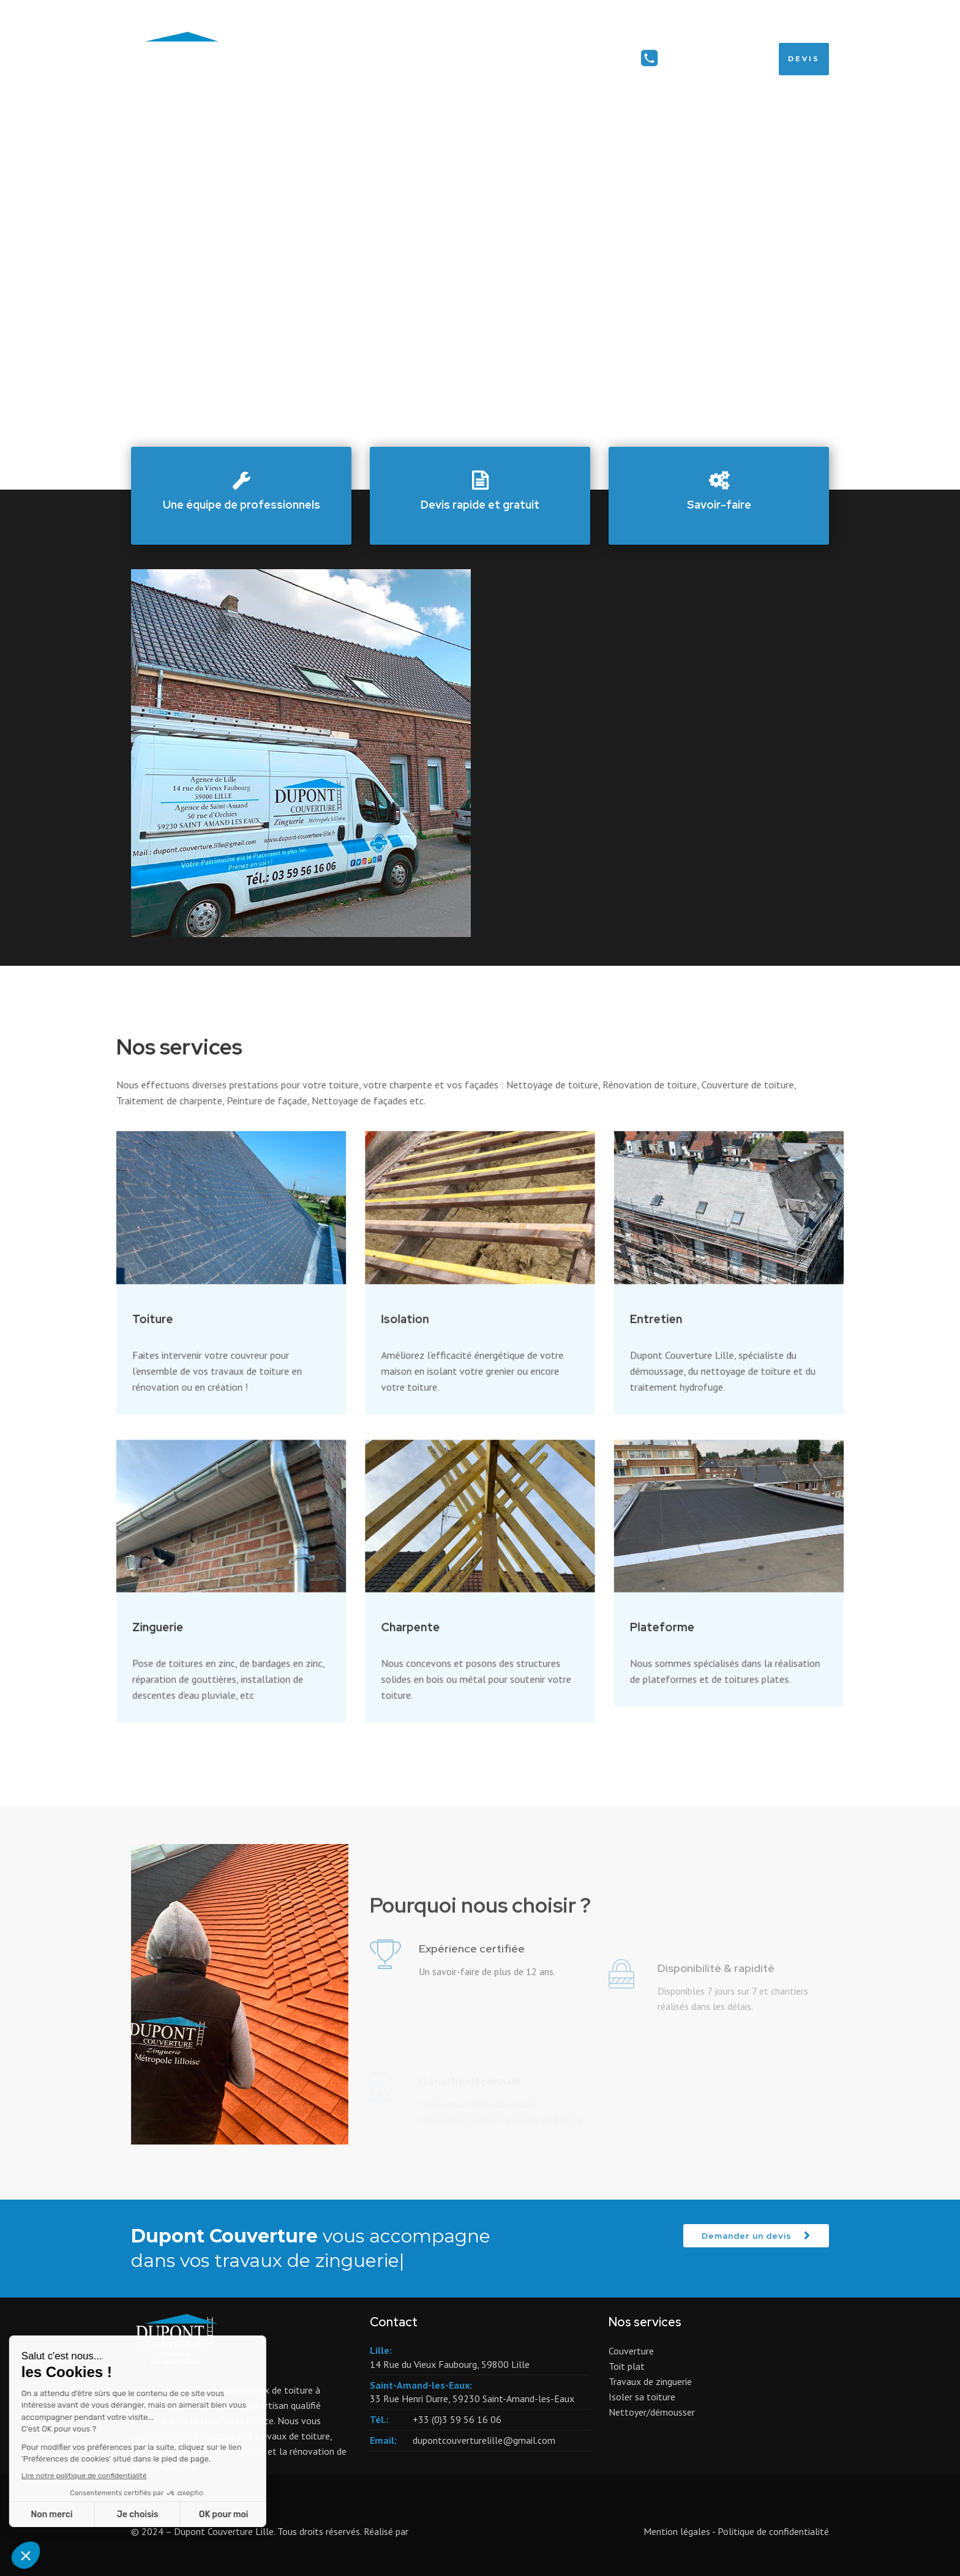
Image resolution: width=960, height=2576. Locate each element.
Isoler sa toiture (642, 2397)
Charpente (417, 1603)
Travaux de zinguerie (650, 2381)
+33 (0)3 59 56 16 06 (715, 59)
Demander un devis (747, 2235)
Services (523, 58)
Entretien (638, 1325)
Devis (804, 58)
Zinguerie (190, 1603)
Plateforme (644, 1603)
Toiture (185, 1325)
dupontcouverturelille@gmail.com (484, 2440)
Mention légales (676, 2531)
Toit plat (627, 2366)
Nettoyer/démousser (652, 2412)
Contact (599, 58)
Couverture (631, 2351)
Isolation (412, 1325)
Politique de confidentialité (773, 2531)
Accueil (451, 58)
